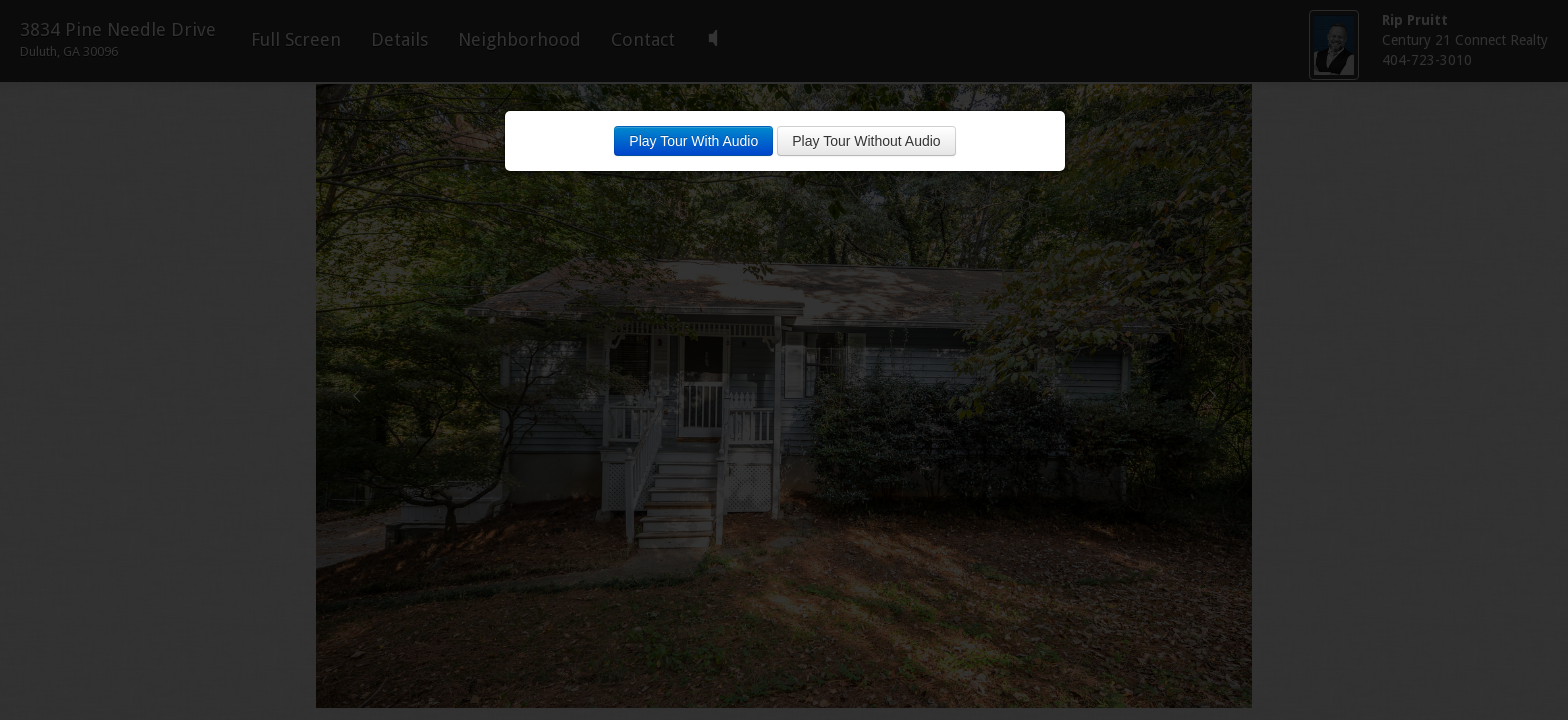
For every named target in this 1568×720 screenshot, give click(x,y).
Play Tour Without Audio (866, 141)
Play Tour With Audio (693, 141)
